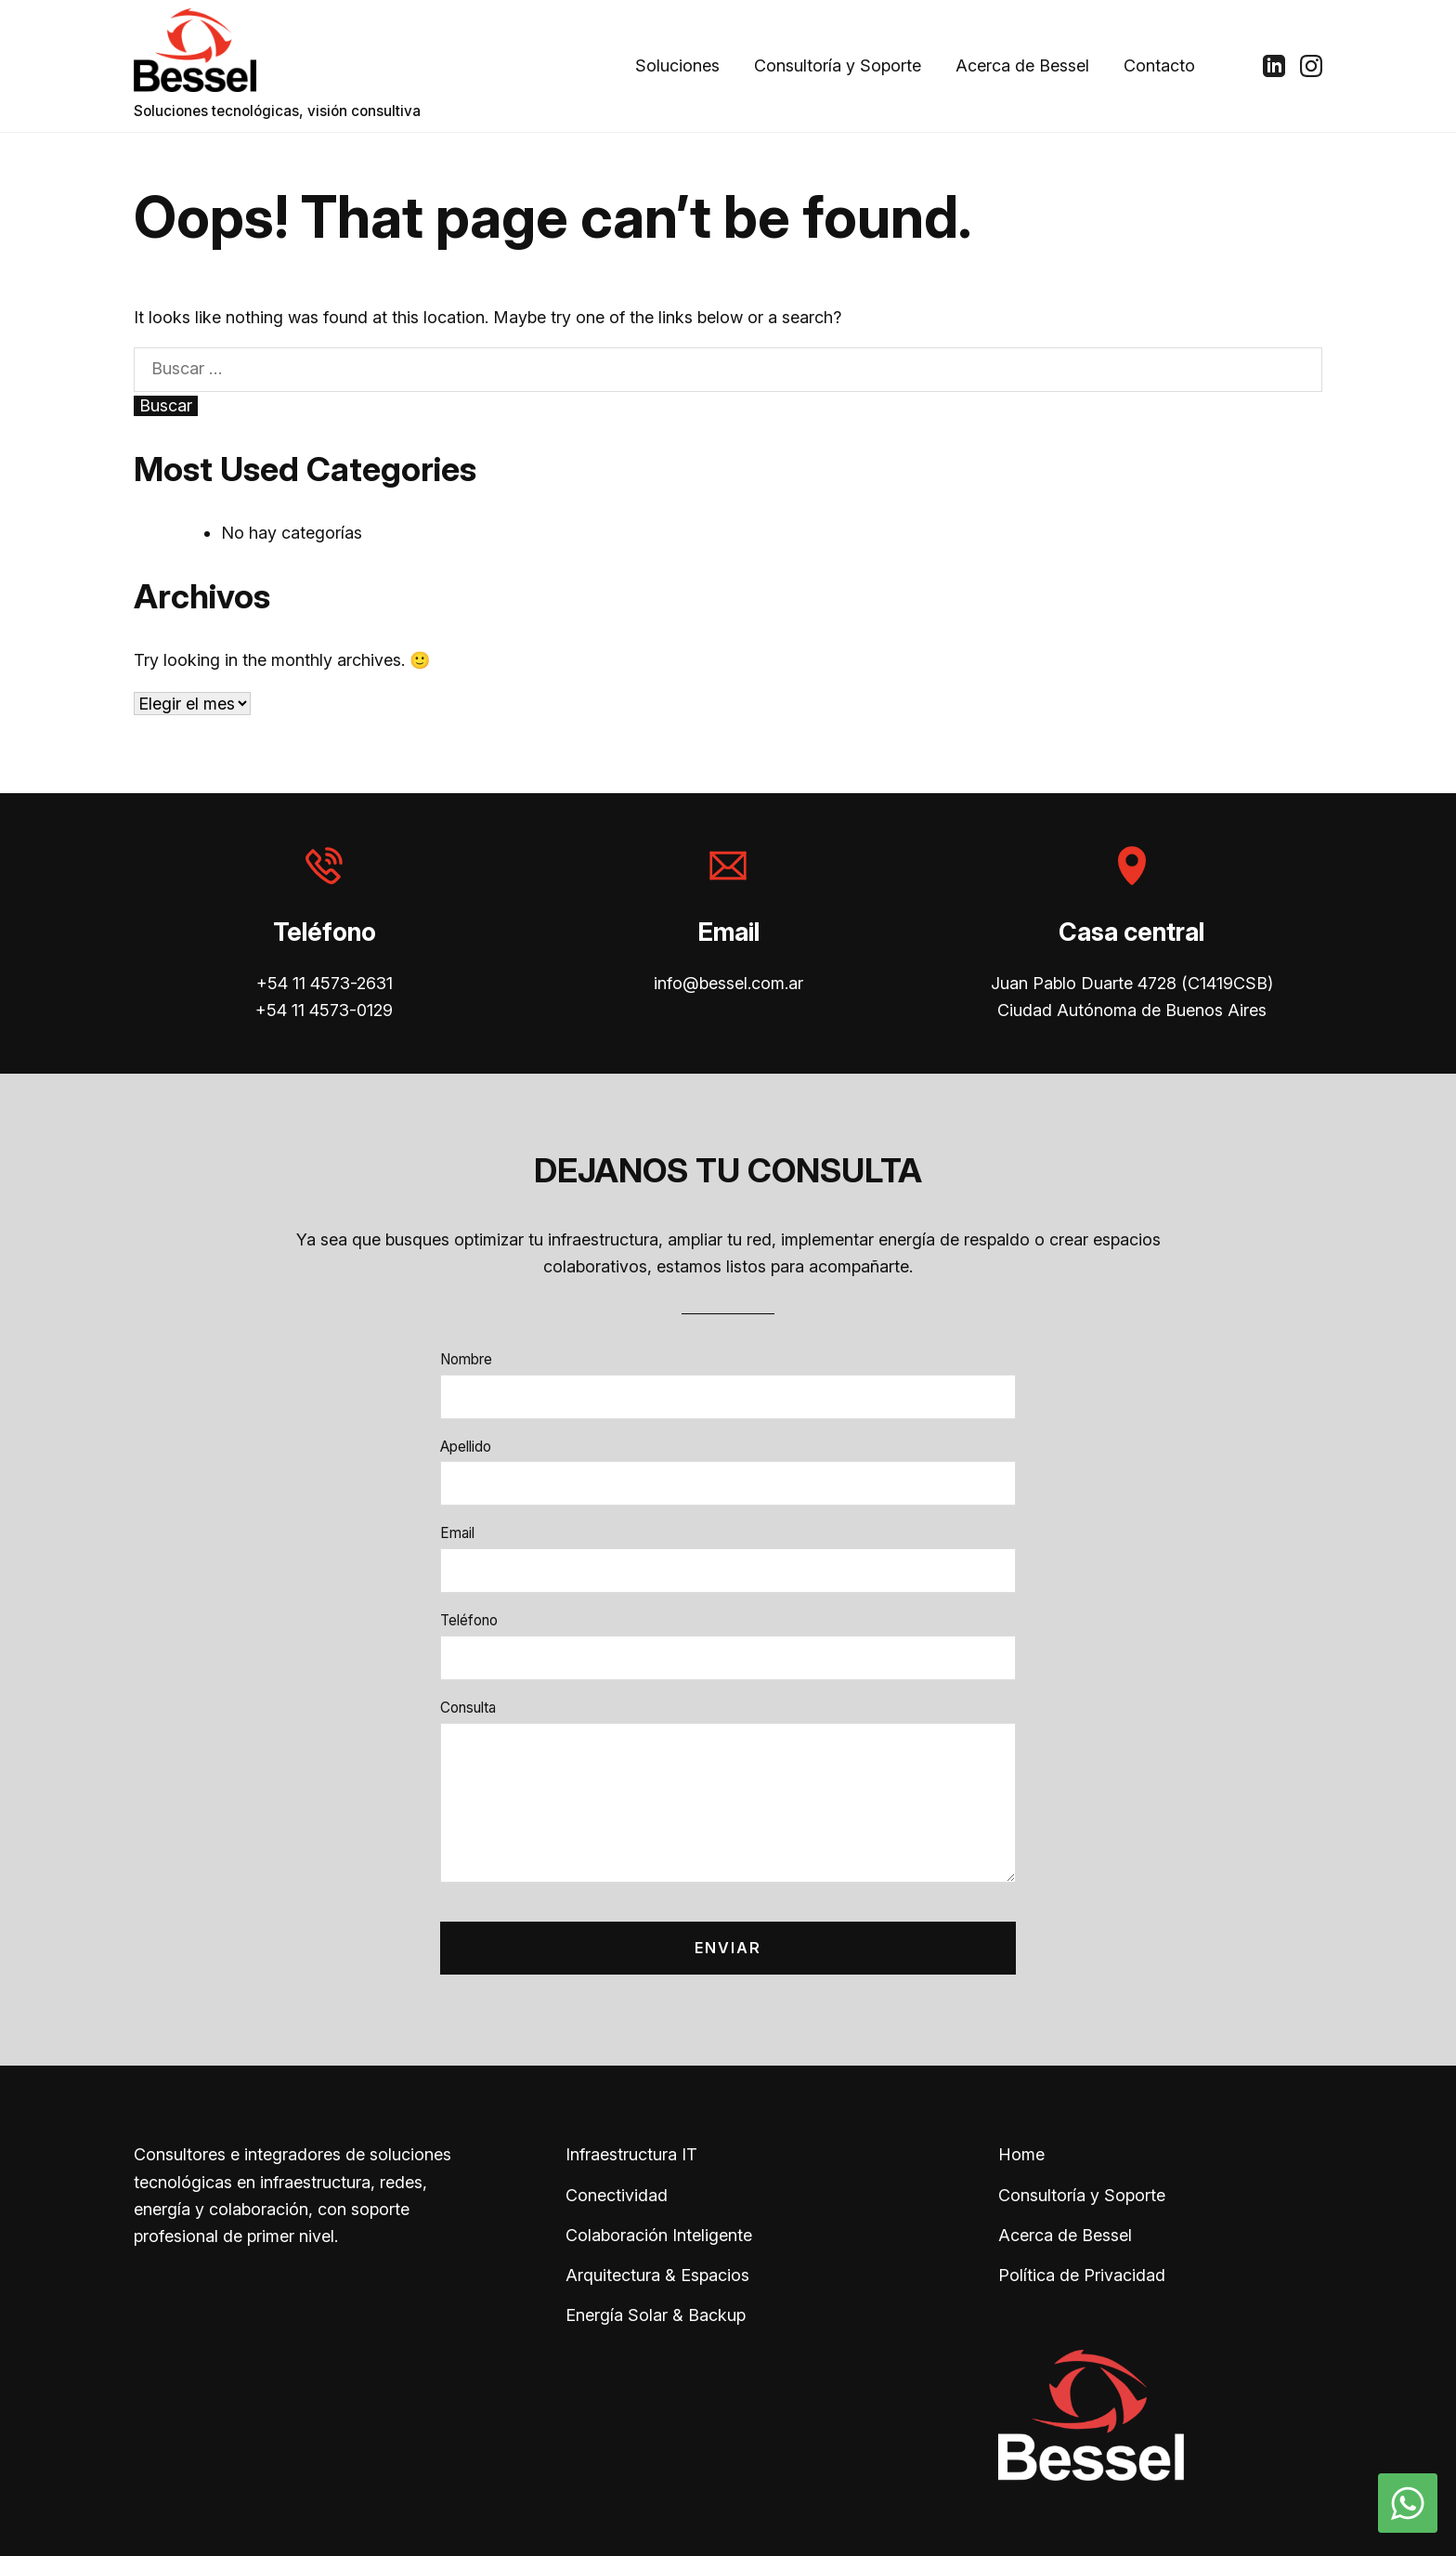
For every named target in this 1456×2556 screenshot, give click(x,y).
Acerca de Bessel (1022, 65)
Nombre (466, 1359)
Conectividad (617, 2195)
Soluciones (677, 65)
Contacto (1159, 65)
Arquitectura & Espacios (657, 2275)
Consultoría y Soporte (837, 65)
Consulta (468, 1707)
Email (457, 1533)
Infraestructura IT (631, 2154)
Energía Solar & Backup (656, 2315)
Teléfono (469, 1620)
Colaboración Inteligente (659, 2235)
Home (1021, 2154)
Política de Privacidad (1081, 2275)
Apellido (465, 1446)
